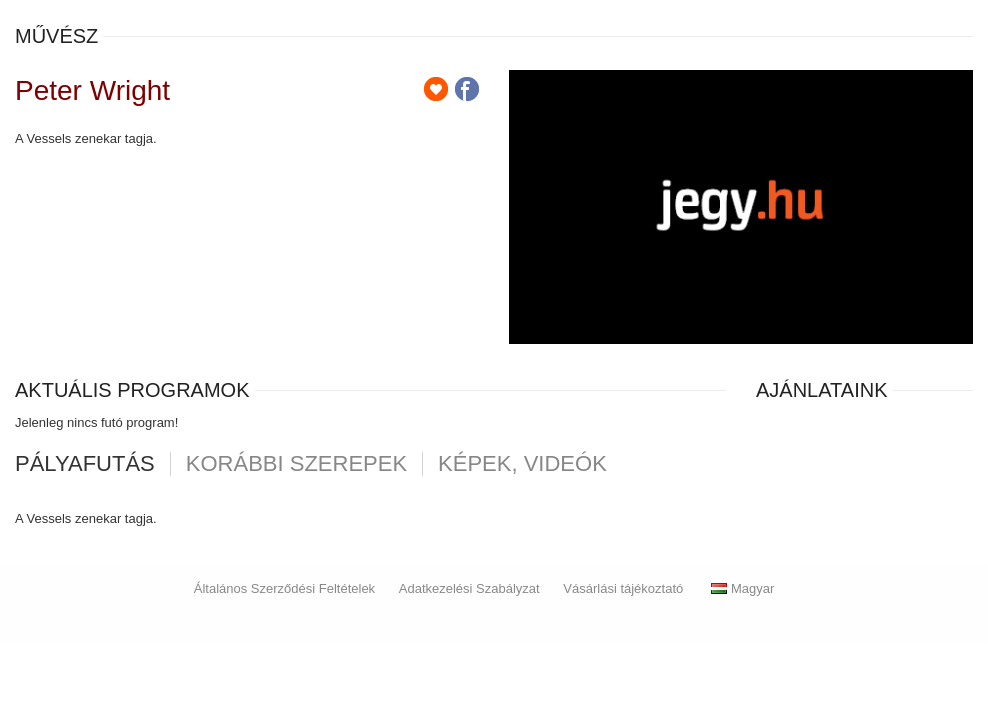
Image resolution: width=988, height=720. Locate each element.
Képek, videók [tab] (522, 464)
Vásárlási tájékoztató (623, 588)
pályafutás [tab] (85, 464)
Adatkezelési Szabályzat (469, 588)
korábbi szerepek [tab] (296, 464)
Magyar (742, 588)
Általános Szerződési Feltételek (284, 588)
